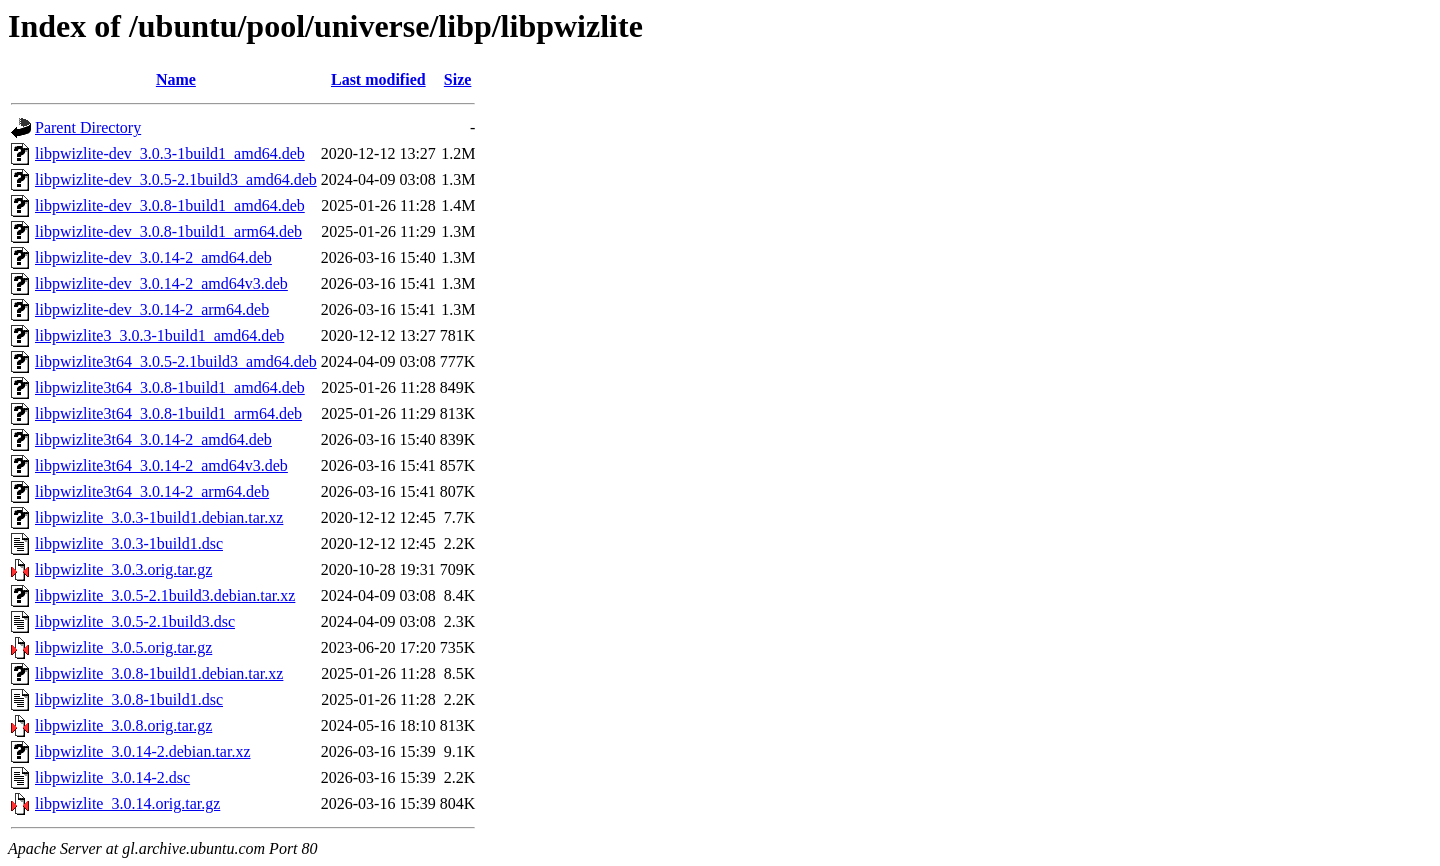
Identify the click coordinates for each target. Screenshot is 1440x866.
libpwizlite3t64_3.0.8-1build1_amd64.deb (170, 387)
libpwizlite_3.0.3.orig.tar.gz (123, 569)
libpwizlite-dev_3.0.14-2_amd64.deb (153, 257)
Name (176, 79)
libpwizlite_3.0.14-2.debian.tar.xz (143, 751)
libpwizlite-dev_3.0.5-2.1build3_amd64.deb (176, 179)
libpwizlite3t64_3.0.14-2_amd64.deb (153, 439)
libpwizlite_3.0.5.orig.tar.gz (123, 647)
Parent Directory (88, 127)
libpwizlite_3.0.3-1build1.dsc (129, 543)
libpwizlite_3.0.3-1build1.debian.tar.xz (159, 517)
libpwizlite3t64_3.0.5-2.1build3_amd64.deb (176, 361)
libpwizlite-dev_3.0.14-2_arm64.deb (152, 309)
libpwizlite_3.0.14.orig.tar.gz (127, 803)
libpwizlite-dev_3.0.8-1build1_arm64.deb (168, 231)
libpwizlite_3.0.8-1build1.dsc (129, 699)
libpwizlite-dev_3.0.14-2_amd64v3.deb (161, 283)
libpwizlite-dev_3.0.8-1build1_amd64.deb (170, 205)
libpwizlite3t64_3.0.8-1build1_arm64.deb (168, 413)
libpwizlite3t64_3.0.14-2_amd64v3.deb (161, 465)
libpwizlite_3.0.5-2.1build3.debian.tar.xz (165, 595)
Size (458, 79)
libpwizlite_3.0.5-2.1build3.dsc (135, 621)
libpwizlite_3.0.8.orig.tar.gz (123, 725)
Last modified (378, 79)
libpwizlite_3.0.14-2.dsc (112, 777)
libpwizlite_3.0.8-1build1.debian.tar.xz (159, 673)
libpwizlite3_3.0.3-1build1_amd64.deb (159, 335)
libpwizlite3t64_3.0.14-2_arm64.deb (152, 491)
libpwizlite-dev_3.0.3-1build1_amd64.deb (170, 153)
